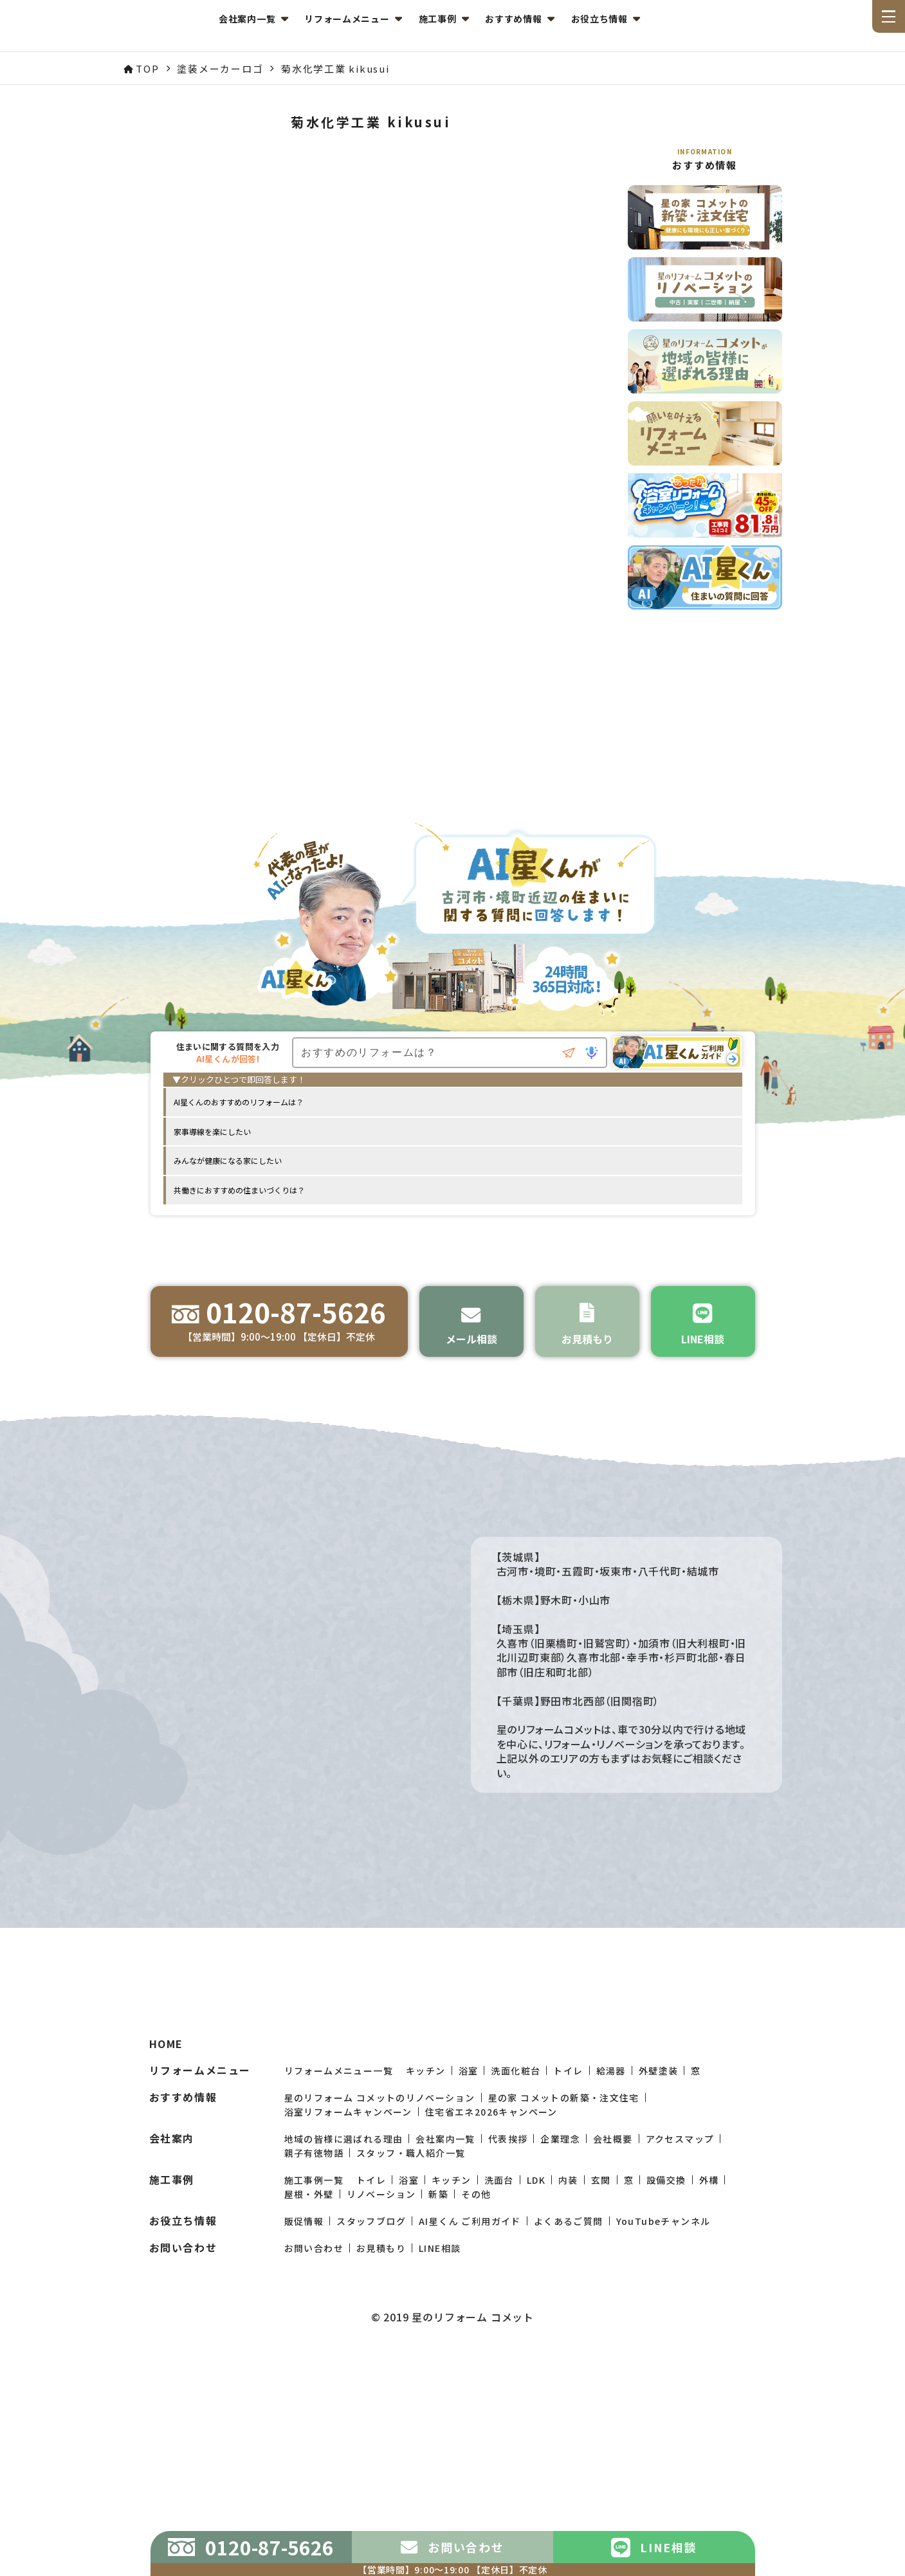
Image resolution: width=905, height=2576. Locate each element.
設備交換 (666, 2364)
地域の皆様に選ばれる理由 (343, 2323)
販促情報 (304, 2405)
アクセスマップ (680, 2323)
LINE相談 (440, 2432)
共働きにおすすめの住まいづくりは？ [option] (239, 1194)
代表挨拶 (508, 2323)
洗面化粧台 (515, 2255)
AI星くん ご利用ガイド (470, 2405)
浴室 (469, 2255)
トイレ (568, 2255)
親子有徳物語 (313, 2337)
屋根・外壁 (309, 2378)
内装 (568, 2364)
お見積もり (381, 2432)
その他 (476, 2378)
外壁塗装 (659, 2255)
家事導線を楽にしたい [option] (212, 1135)
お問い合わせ (313, 2432)
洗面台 (499, 2364)
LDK (536, 2364)
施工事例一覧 (313, 2364)
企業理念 (560, 2323)
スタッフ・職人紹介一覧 (410, 2337)
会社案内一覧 (445, 2323)
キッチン (426, 2255)
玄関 (601, 2364)
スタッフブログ (371, 2405)
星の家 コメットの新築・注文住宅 (563, 2282)
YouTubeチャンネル (663, 2405)
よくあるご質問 (568, 2405)
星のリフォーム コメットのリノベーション (379, 2282)
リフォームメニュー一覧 (338, 2255)
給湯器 (611, 2255)
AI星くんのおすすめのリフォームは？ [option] (239, 1106)
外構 (709, 2364)
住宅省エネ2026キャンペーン (491, 2296)
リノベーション (381, 2378)
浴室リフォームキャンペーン (348, 2296)
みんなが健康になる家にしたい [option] (228, 1164)
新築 (438, 2378)
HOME (166, 2228)
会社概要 (613, 2323)
